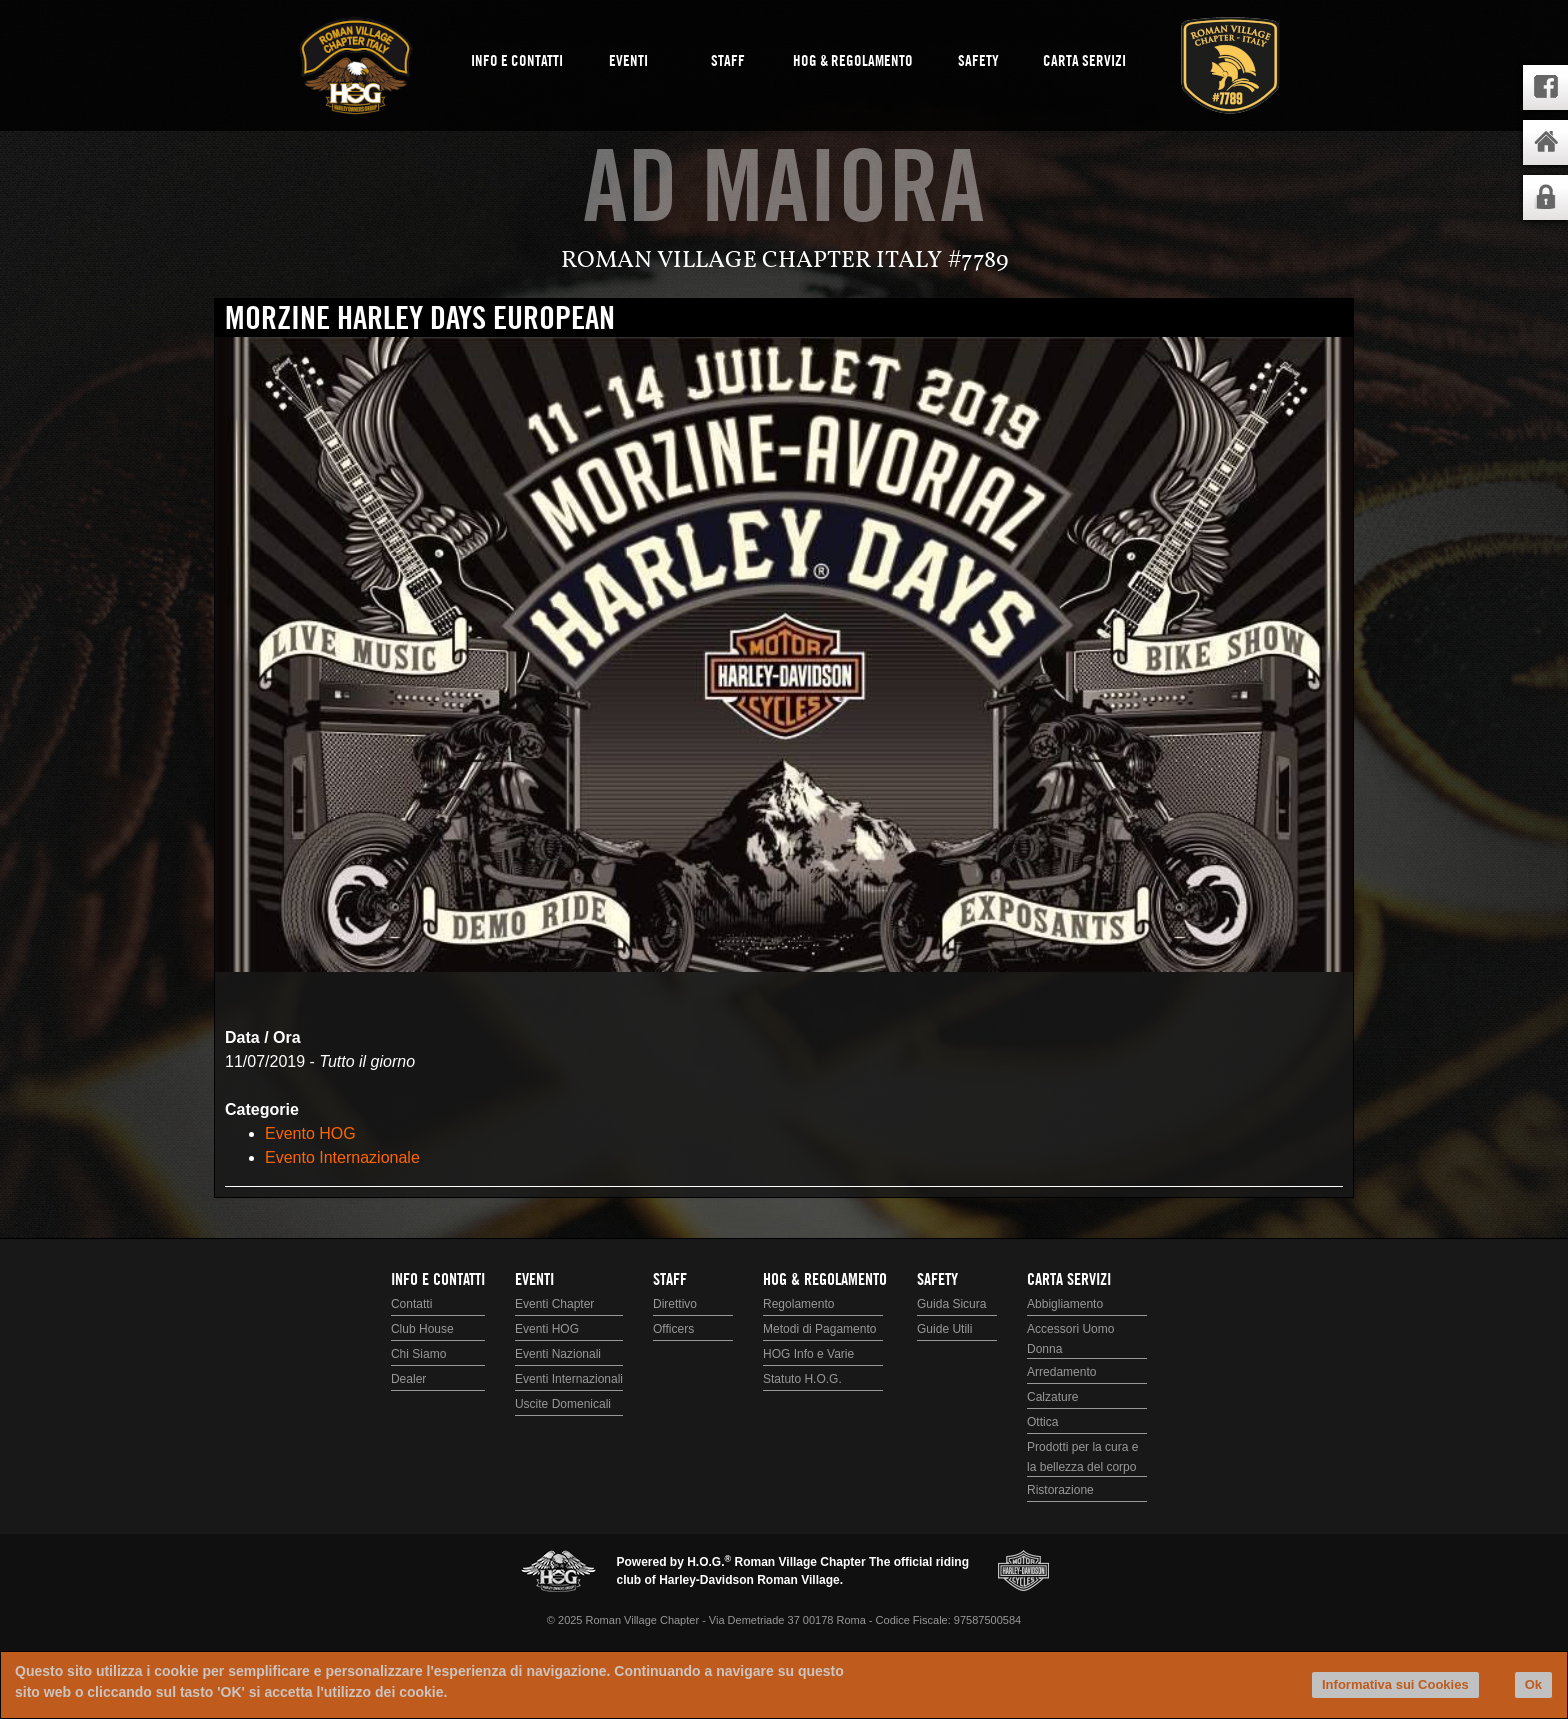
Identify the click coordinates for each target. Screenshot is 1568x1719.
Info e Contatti (517, 62)
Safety (978, 62)
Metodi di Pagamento (819, 1329)
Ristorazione (1060, 1490)
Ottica (1042, 1422)
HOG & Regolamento (853, 62)
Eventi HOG (547, 1329)
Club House (422, 1329)
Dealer (408, 1379)
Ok (1533, 1684)
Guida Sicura (951, 1304)
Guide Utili (944, 1329)
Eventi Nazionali (558, 1354)
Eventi (628, 62)
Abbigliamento (1065, 1304)
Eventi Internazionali (569, 1379)
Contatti (411, 1304)
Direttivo (675, 1304)
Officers (673, 1329)
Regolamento (798, 1304)
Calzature (1052, 1397)
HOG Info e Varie (808, 1354)
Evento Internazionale (342, 1157)
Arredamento (1061, 1372)
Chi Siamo (418, 1354)
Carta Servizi (1084, 62)
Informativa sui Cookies (1395, 1684)
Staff (728, 62)
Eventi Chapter (554, 1304)
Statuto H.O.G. (802, 1379)
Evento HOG (310, 1133)
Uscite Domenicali (563, 1404)
